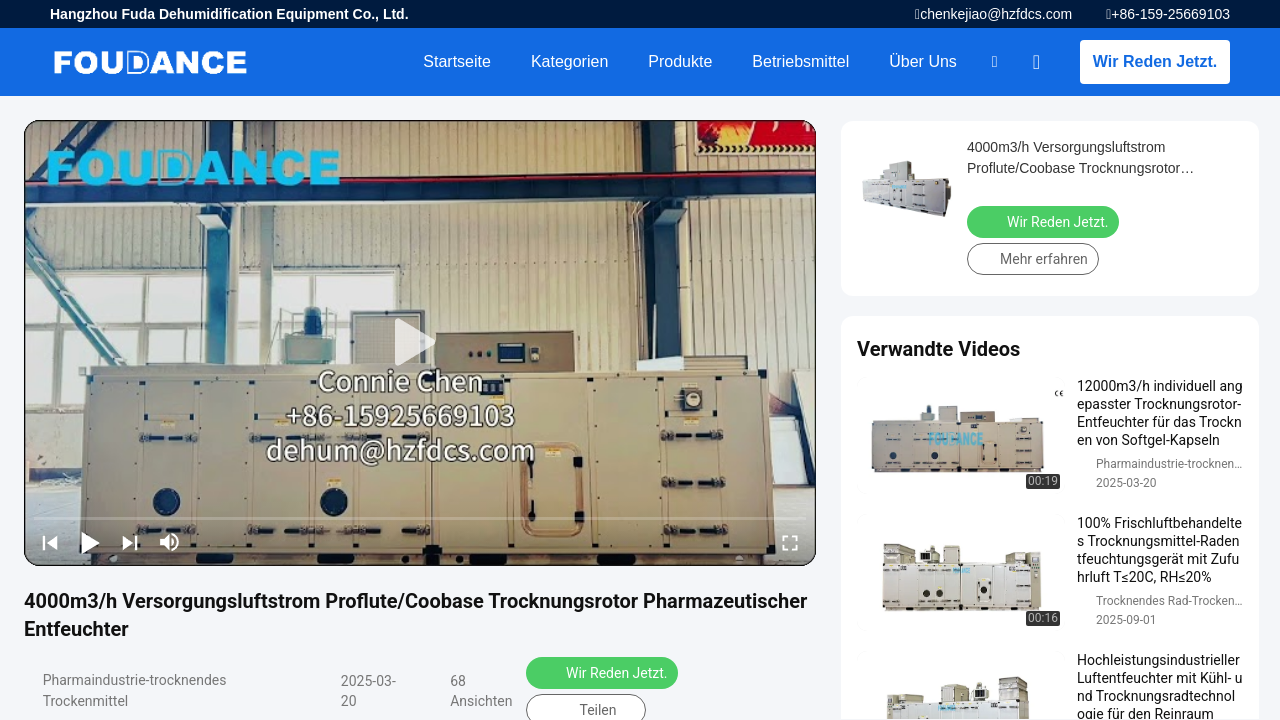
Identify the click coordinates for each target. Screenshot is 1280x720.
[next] (130, 542)
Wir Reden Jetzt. (1155, 61)
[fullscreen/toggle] (790, 542)
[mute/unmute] (170, 542)
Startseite (457, 61)
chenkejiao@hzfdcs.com (996, 14)
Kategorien (569, 61)
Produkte (680, 61)
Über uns (923, 61)
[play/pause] (90, 542)
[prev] (50, 542)
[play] (420, 343)
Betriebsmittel (800, 61)
